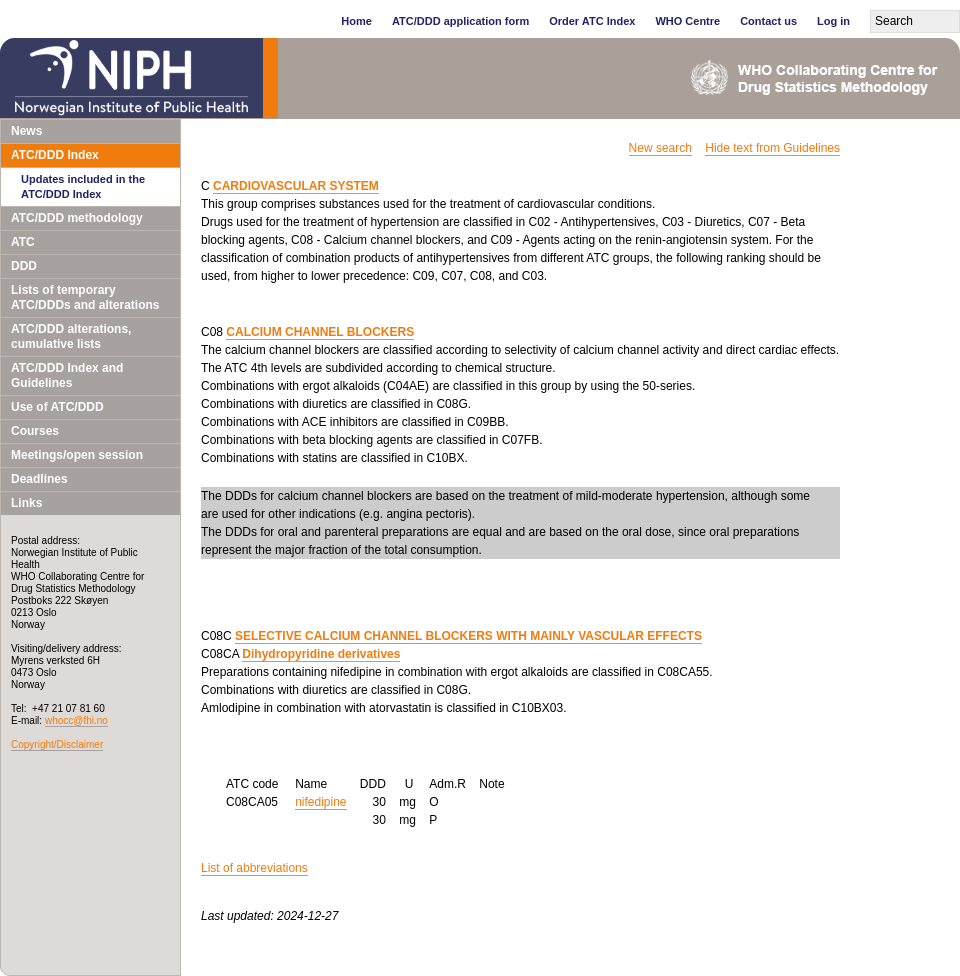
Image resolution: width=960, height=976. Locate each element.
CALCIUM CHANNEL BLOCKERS (320, 332)
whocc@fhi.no (76, 720)
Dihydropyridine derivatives (321, 654)
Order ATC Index (592, 21)
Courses (35, 431)
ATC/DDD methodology (77, 218)
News (26, 131)
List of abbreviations (254, 868)
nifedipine (320, 802)
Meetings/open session (77, 455)
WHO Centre (687, 21)
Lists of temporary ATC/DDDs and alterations (85, 297)
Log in (833, 21)
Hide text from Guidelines (772, 148)
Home (356, 21)
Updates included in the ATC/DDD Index (83, 186)
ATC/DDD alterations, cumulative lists (71, 336)
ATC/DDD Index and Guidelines (67, 375)
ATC (23, 242)
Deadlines (39, 479)
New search (660, 148)
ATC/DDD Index (55, 155)
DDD (24, 266)
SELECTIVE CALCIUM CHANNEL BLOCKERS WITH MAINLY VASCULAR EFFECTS (468, 636)
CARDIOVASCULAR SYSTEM (296, 186)
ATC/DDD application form (460, 21)
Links (26, 503)
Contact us (768, 21)
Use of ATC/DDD (57, 407)
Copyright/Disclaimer (57, 744)
